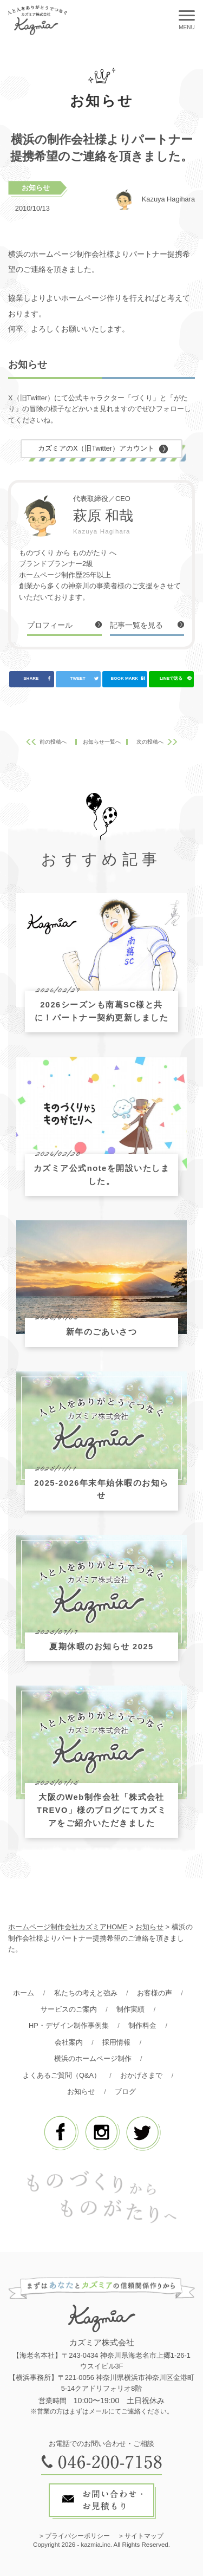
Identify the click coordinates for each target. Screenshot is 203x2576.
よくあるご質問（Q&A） (62, 2075)
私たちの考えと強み (85, 1993)
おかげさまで (141, 2075)
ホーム (23, 1993)
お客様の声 (154, 1993)
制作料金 (142, 2025)
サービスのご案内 (69, 2009)
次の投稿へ (149, 742)
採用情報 (116, 2042)
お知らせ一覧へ (102, 742)
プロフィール (50, 625)
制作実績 (130, 2009)
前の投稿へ (53, 742)
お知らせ (36, 188)
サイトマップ (144, 2536)
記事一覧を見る (136, 625)
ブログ (125, 2091)
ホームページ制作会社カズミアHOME (67, 1927)
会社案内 (69, 2042)
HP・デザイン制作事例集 (69, 2025)
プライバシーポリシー (77, 2536)
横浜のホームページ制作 (93, 2058)
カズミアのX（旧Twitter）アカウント (96, 448)
